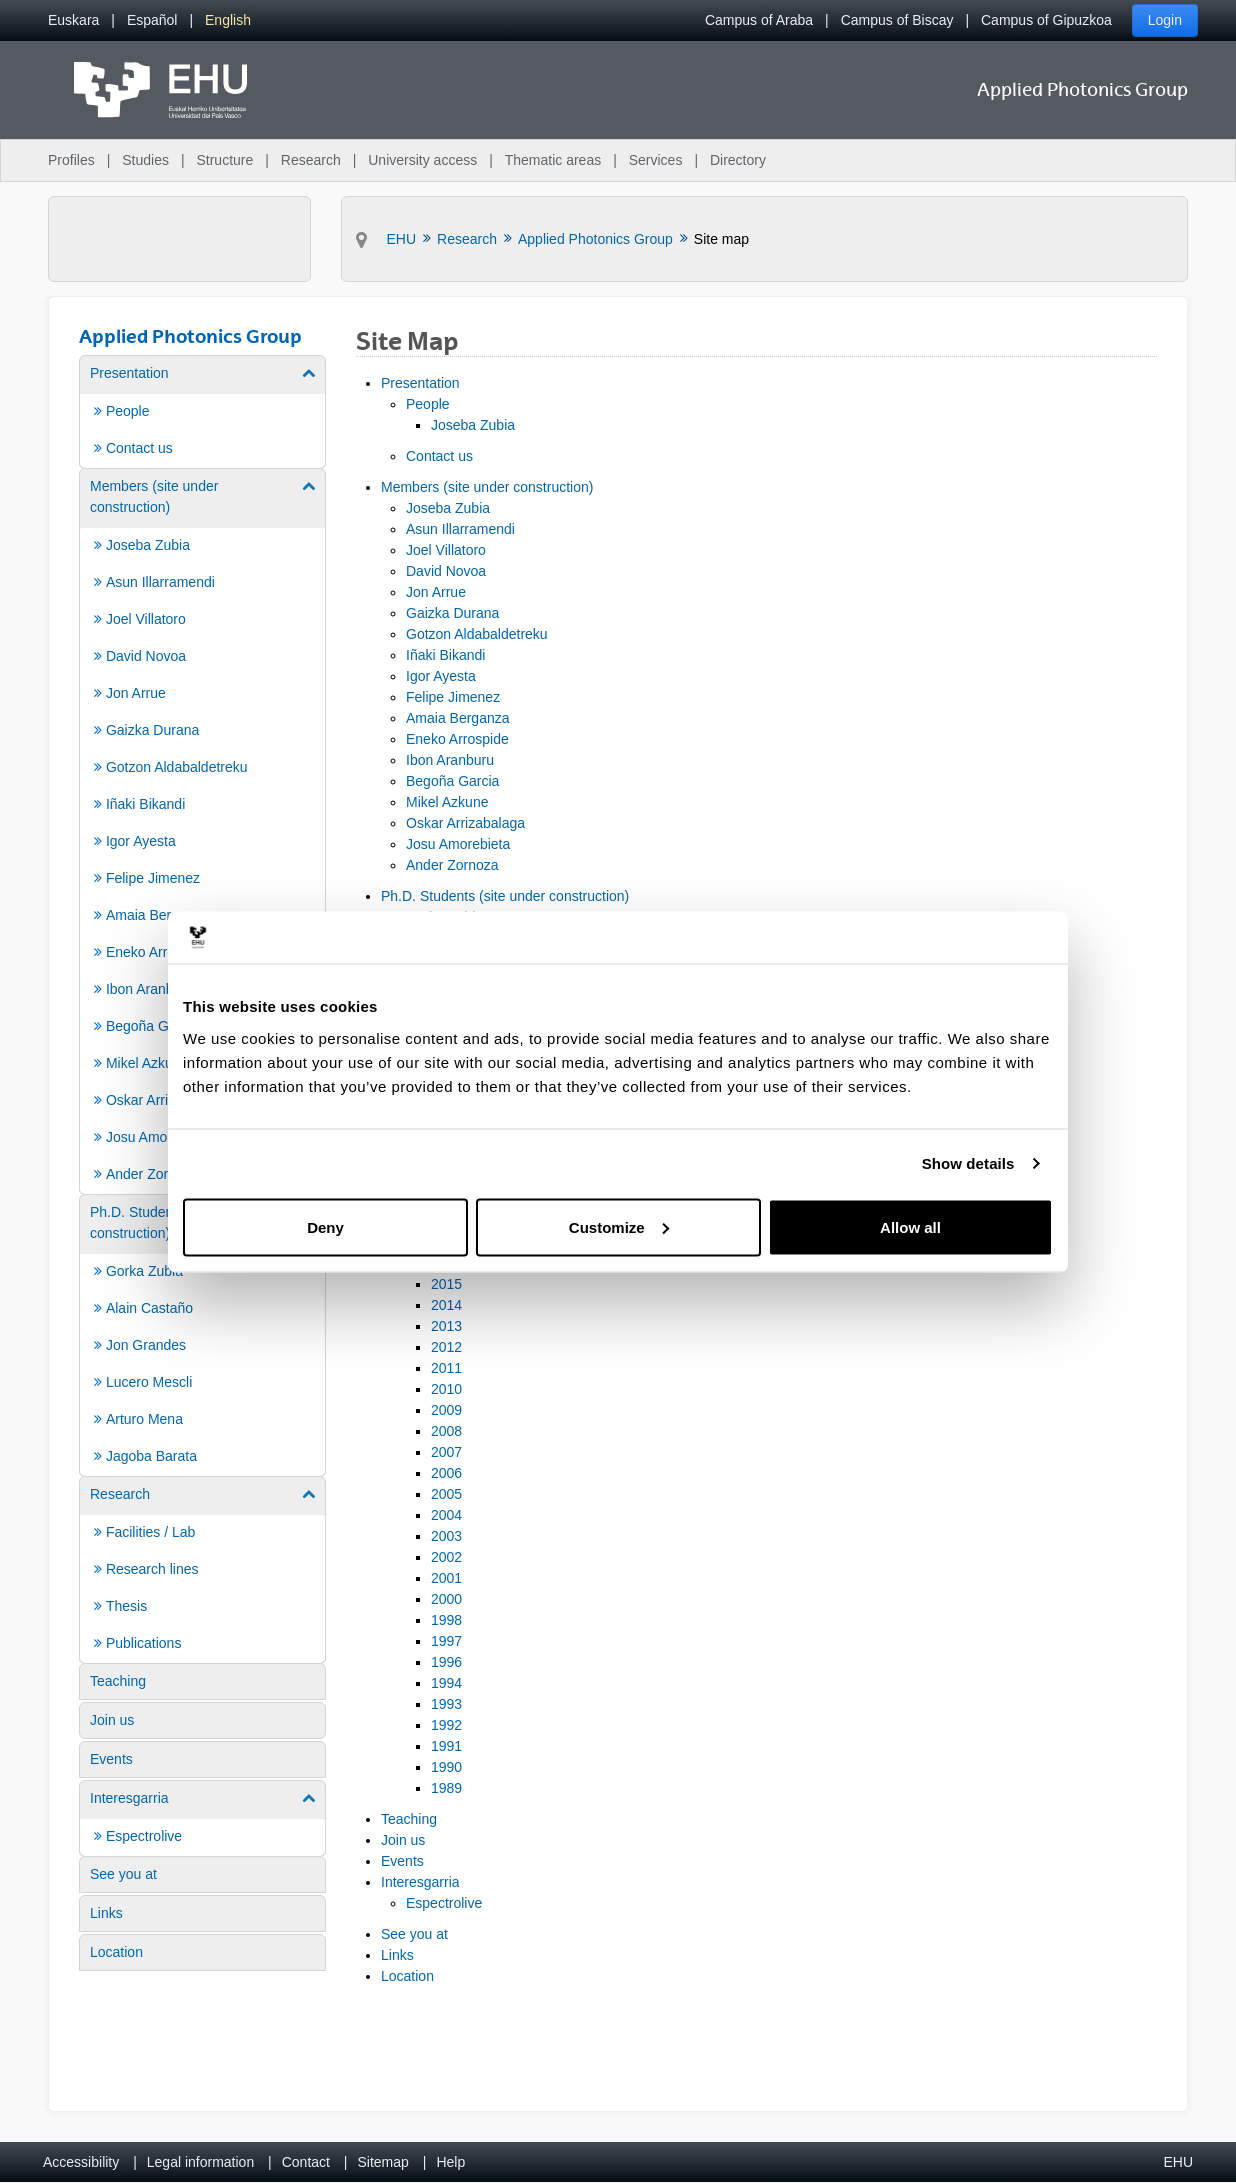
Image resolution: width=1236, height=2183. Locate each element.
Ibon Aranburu (450, 760)
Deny (325, 1226)
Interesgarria (420, 1882)
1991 (446, 1746)
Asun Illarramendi (460, 529)
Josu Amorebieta (458, 844)
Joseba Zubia (473, 425)
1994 (446, 1683)
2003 (446, 1536)
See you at (414, 1934)
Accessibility (81, 2162)
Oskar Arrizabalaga (465, 823)
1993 (446, 1704)
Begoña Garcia (452, 781)
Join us (403, 1840)
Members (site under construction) (487, 487)
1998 (446, 1620)
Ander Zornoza (452, 865)
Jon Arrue (436, 592)
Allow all (910, 1226)
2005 (446, 1494)
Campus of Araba (759, 20)
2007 (446, 1452)
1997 (446, 1641)
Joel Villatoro (446, 550)
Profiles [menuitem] (71, 160)
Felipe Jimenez (453, 697)
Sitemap (383, 2162)
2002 (446, 1557)
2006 (446, 1473)
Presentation (420, 383)
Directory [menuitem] (738, 160)
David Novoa (446, 571)
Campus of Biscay (897, 20)
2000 (446, 1599)
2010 (446, 1389)
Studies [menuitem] (145, 160)
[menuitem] (73, 20)
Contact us (439, 456)
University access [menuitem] (422, 160)
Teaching (409, 1819)
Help (450, 2162)
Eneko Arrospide (457, 739)
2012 (446, 1347)
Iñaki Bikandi (445, 655)
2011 (446, 1368)
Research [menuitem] (311, 160)
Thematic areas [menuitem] (553, 160)
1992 (446, 1725)
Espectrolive (444, 1903)
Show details (968, 1163)
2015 (446, 1284)
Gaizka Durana (452, 613)
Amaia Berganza (458, 718)
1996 (446, 1662)
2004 (446, 1515)
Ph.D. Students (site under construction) (505, 896)
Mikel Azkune (447, 802)
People (428, 404)
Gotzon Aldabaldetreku (477, 634)
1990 (446, 1767)
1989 (446, 1788)
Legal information (200, 2162)
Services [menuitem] (656, 160)
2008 (446, 1431)
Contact (306, 2162)
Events (402, 1861)
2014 (446, 1305)
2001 (446, 1578)
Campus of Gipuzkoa (1046, 20)
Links (397, 1955)
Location (407, 1976)
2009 (446, 1410)
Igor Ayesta (441, 676)
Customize (619, 1226)
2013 (446, 1326)
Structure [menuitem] (224, 160)
